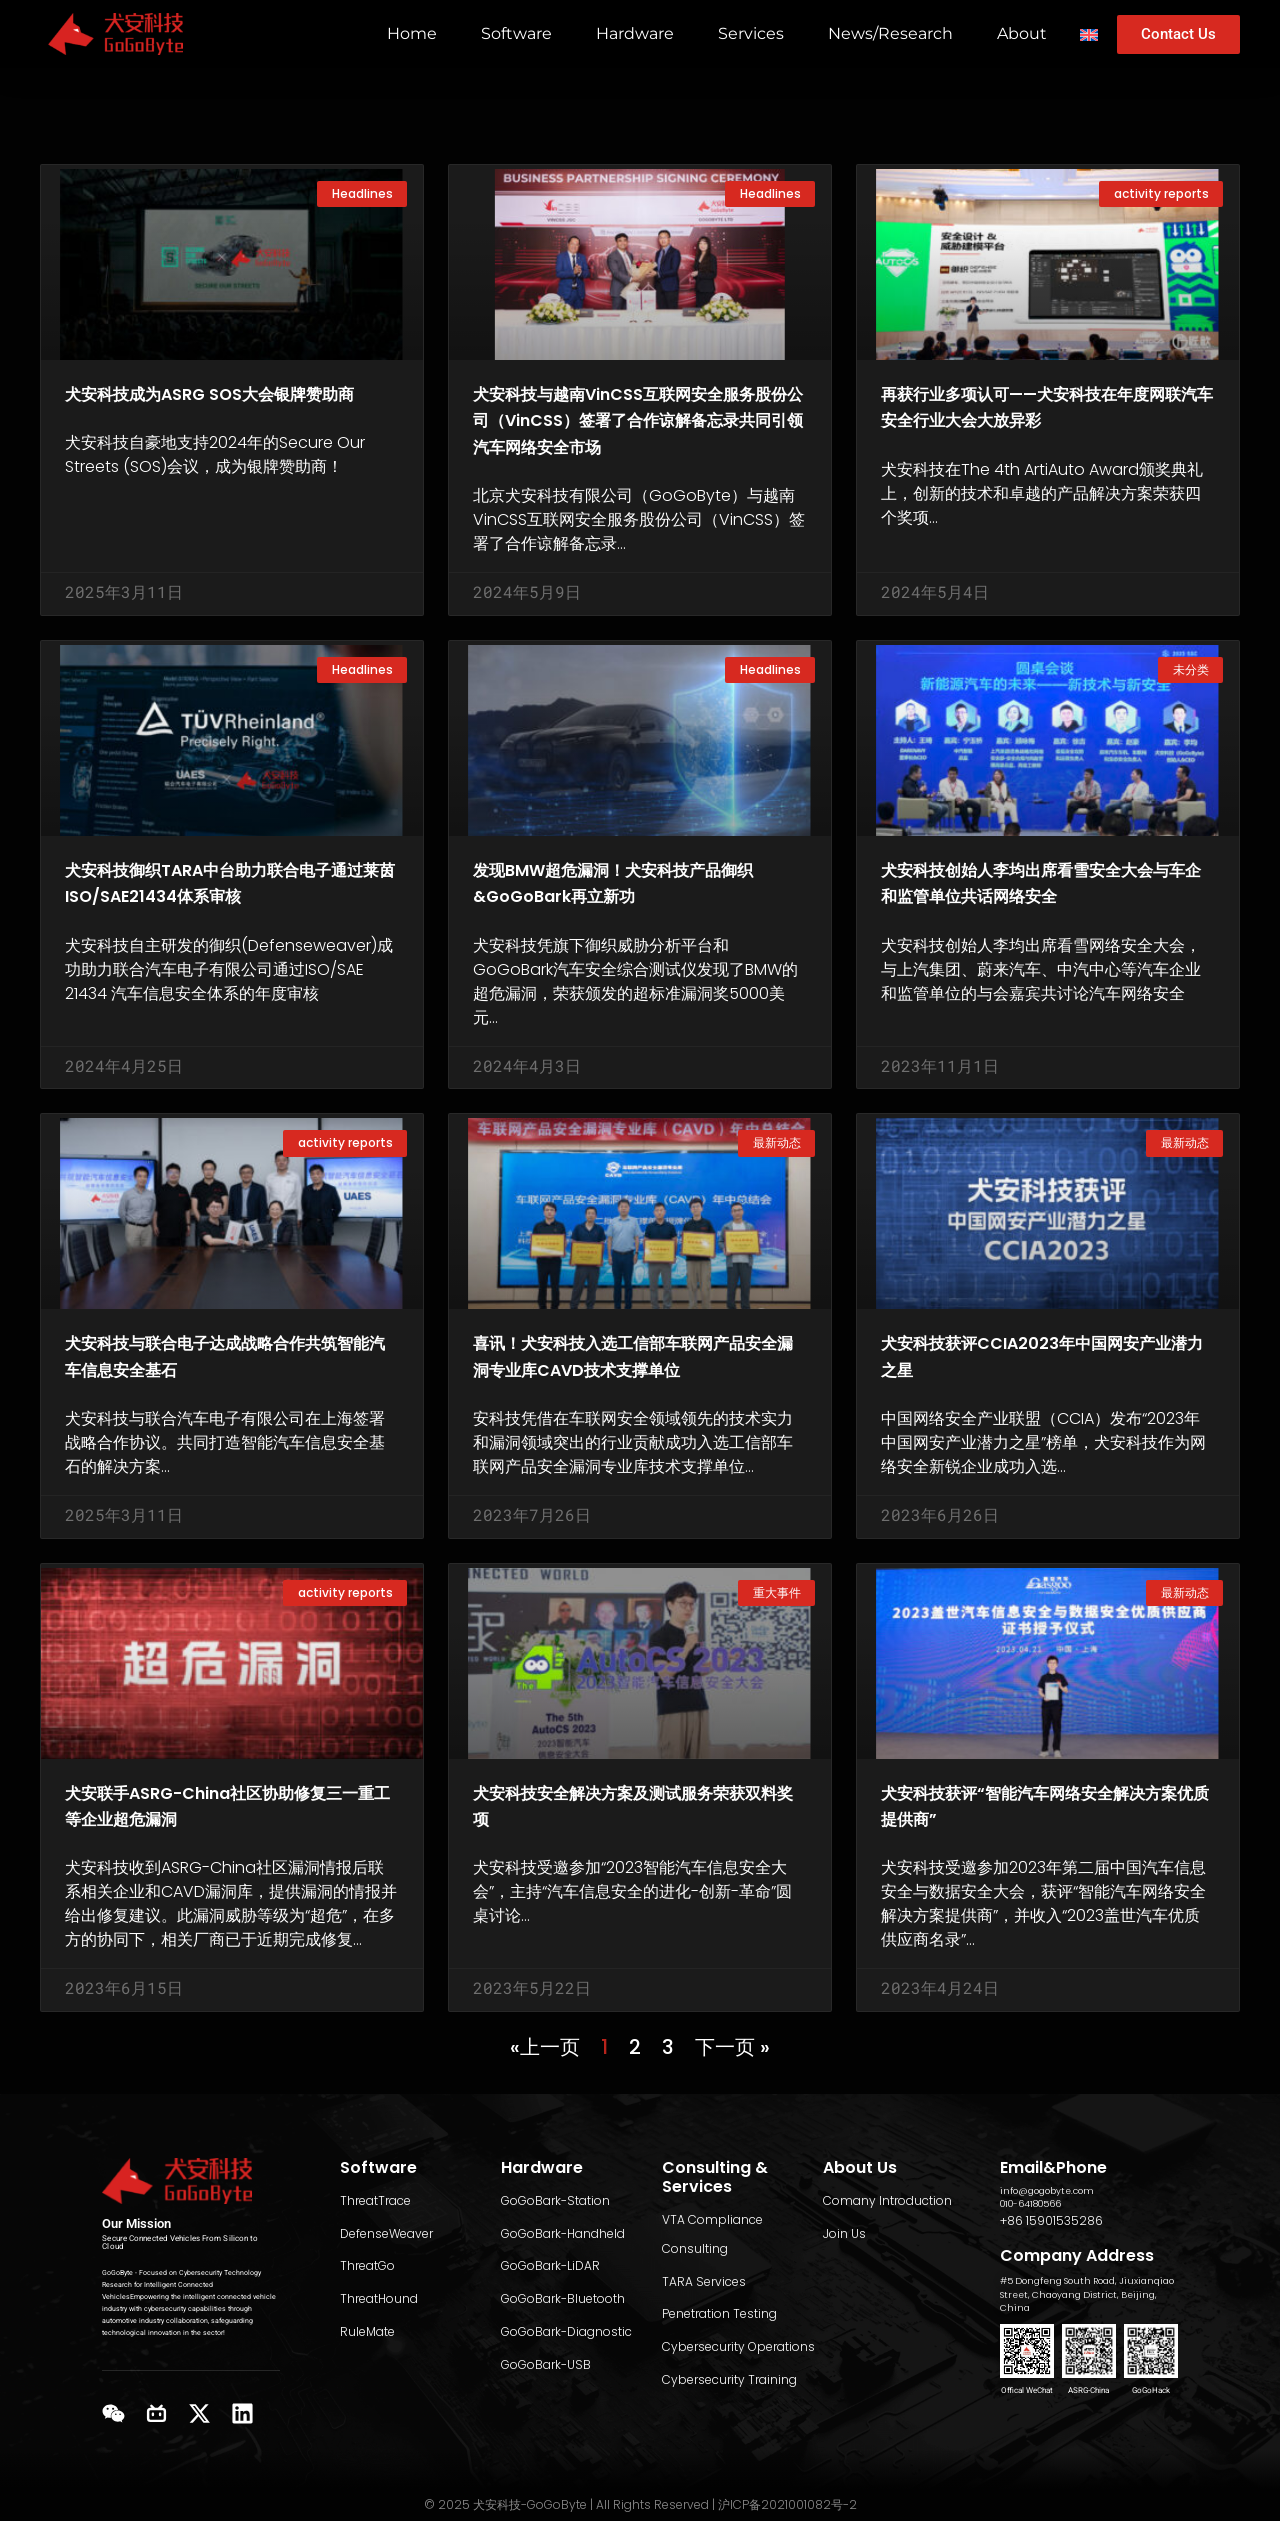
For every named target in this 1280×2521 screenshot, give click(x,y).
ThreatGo (367, 2261)
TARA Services (704, 2276)
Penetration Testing (719, 2309)
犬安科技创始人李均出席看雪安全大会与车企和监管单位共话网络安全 (1046, 921)
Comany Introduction (887, 2195)
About (1022, 33)
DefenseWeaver (386, 2228)
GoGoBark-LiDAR (550, 2261)
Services (751, 33)
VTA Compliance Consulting (712, 2230)
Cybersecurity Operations (738, 2342)
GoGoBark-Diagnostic (566, 2327)
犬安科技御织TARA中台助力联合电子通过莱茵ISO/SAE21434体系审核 (230, 921)
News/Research (890, 33)
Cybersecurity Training (729, 2374)
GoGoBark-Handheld (563, 2228)
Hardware (635, 33)
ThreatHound (379, 2294)
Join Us (844, 2228)
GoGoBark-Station (555, 2195)
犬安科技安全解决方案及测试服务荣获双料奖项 (638, 1859)
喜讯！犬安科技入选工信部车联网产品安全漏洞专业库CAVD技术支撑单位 (638, 1397)
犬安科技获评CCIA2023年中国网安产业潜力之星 (1046, 1383)
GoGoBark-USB (546, 2359)
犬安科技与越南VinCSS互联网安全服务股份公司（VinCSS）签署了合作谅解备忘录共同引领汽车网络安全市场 (638, 432)
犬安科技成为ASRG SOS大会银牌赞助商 (229, 405)
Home (412, 33)
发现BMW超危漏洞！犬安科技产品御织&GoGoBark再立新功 (634, 907)
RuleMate (367, 2327)
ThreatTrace (375, 2195)
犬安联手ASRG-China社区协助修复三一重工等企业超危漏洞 (224, 1859)
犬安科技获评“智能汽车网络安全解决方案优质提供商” (1040, 1859)
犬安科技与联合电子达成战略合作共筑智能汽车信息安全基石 (230, 1383)
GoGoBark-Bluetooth (563, 2294)
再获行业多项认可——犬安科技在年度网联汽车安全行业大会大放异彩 (1046, 419)
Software (516, 33)
